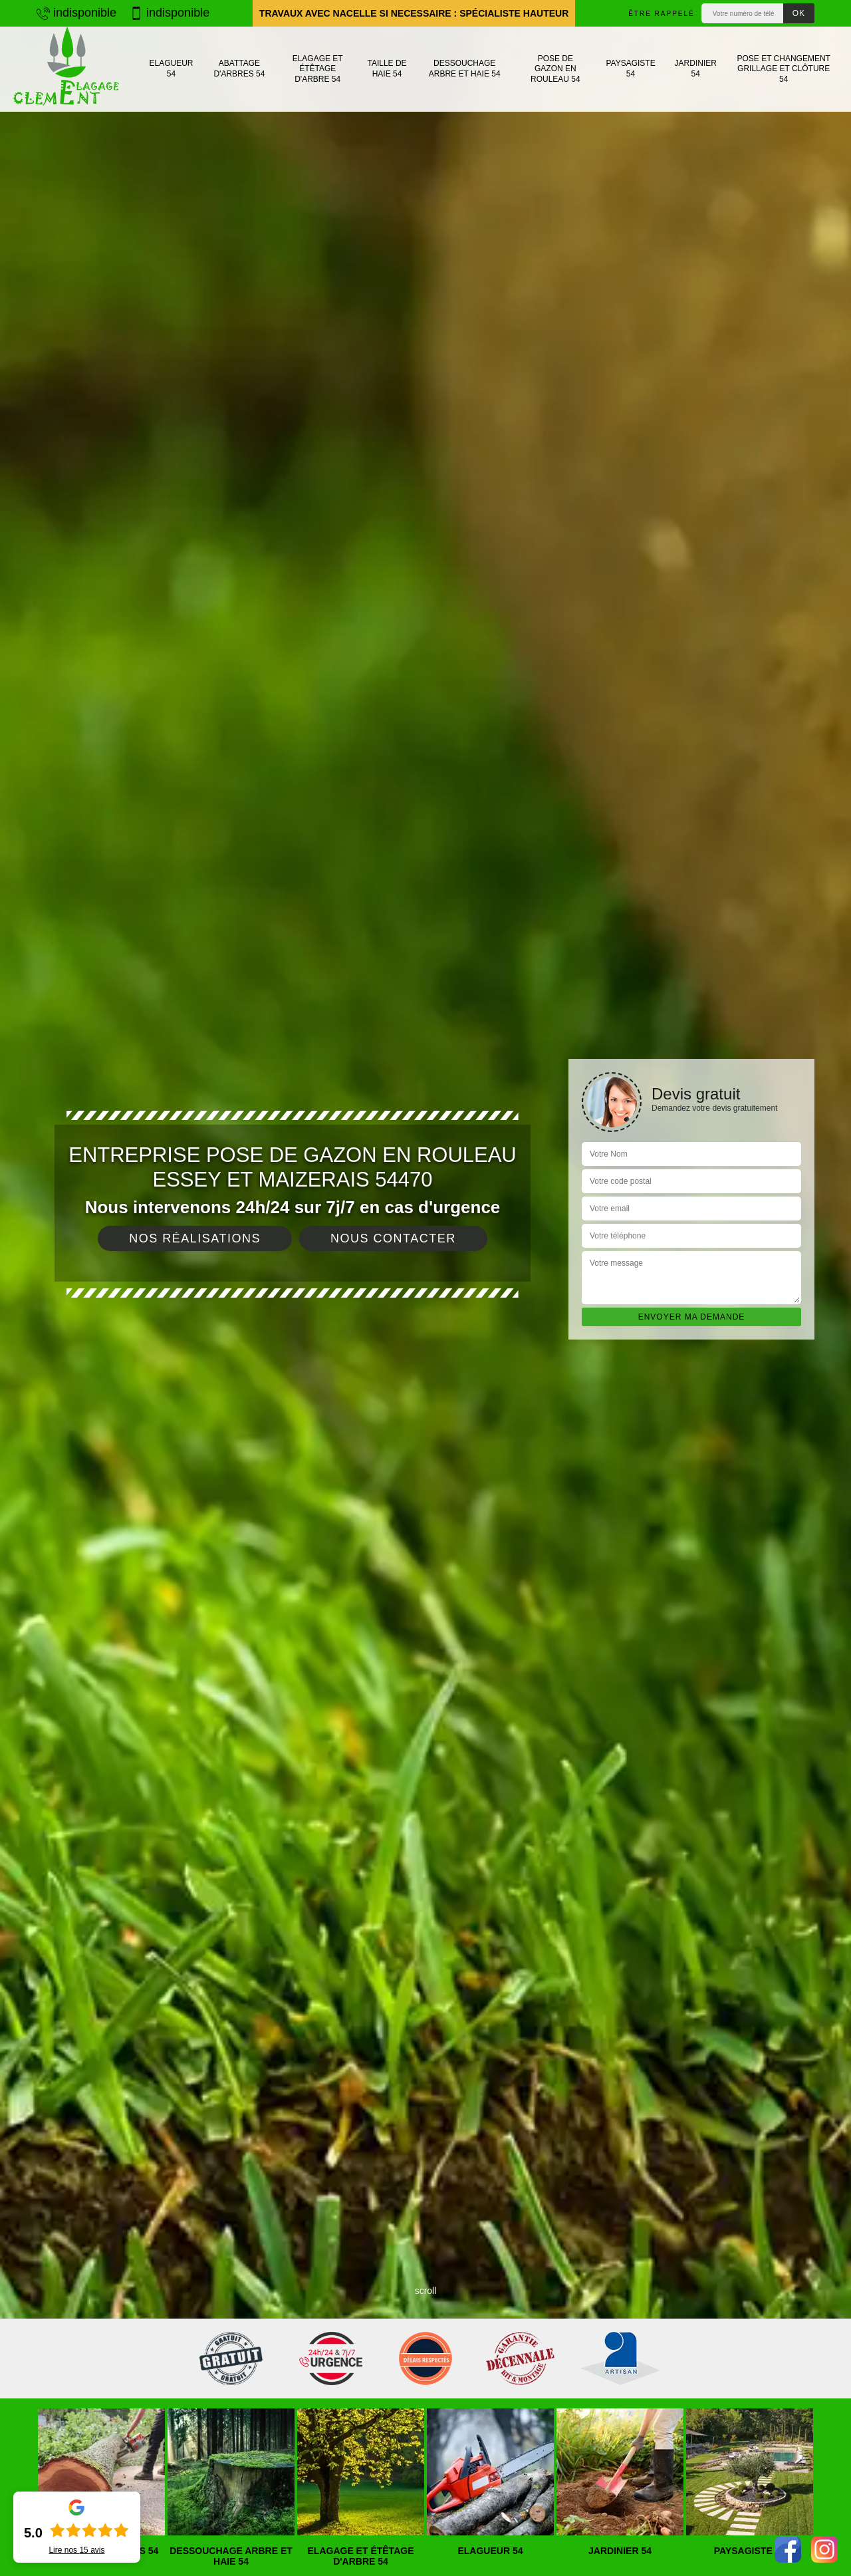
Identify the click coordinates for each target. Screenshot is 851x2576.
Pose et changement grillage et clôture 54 (783, 69)
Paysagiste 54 (630, 68)
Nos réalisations (195, 1238)
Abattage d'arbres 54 (239, 68)
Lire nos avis (76, 2550)
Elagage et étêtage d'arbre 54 (318, 69)
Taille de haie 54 (386, 68)
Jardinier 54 (696, 68)
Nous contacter (393, 1238)
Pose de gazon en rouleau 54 (555, 69)
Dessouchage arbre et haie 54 (465, 68)
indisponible (76, 12)
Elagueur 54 (171, 68)
